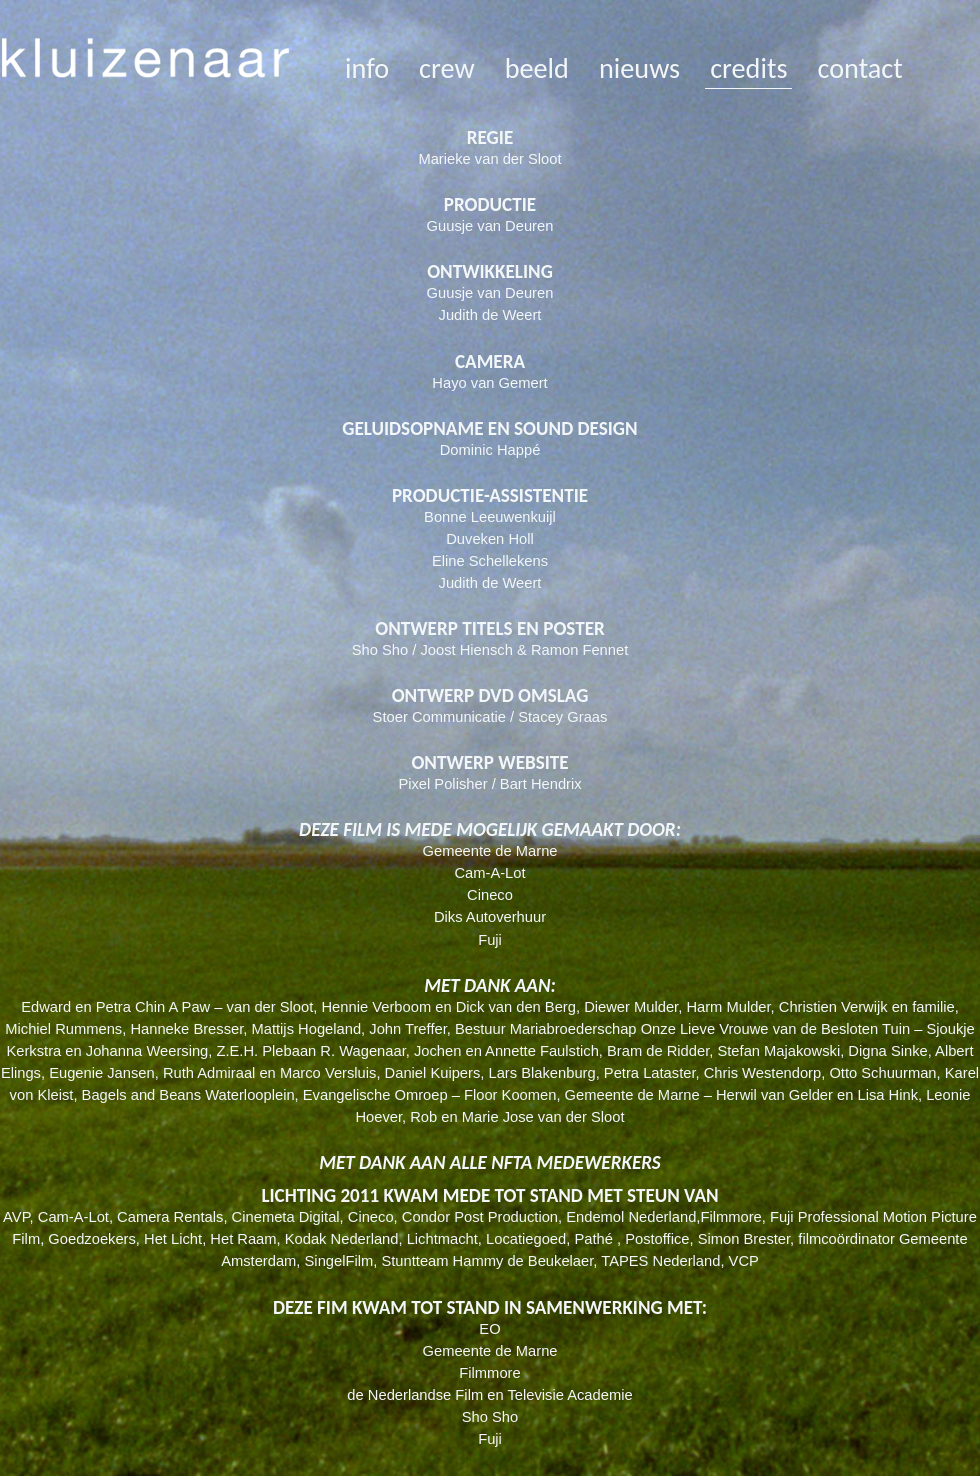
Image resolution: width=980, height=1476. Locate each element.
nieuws (639, 68)
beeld (537, 68)
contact (859, 68)
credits (748, 68)
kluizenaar (146, 60)
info (367, 68)
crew (447, 68)
